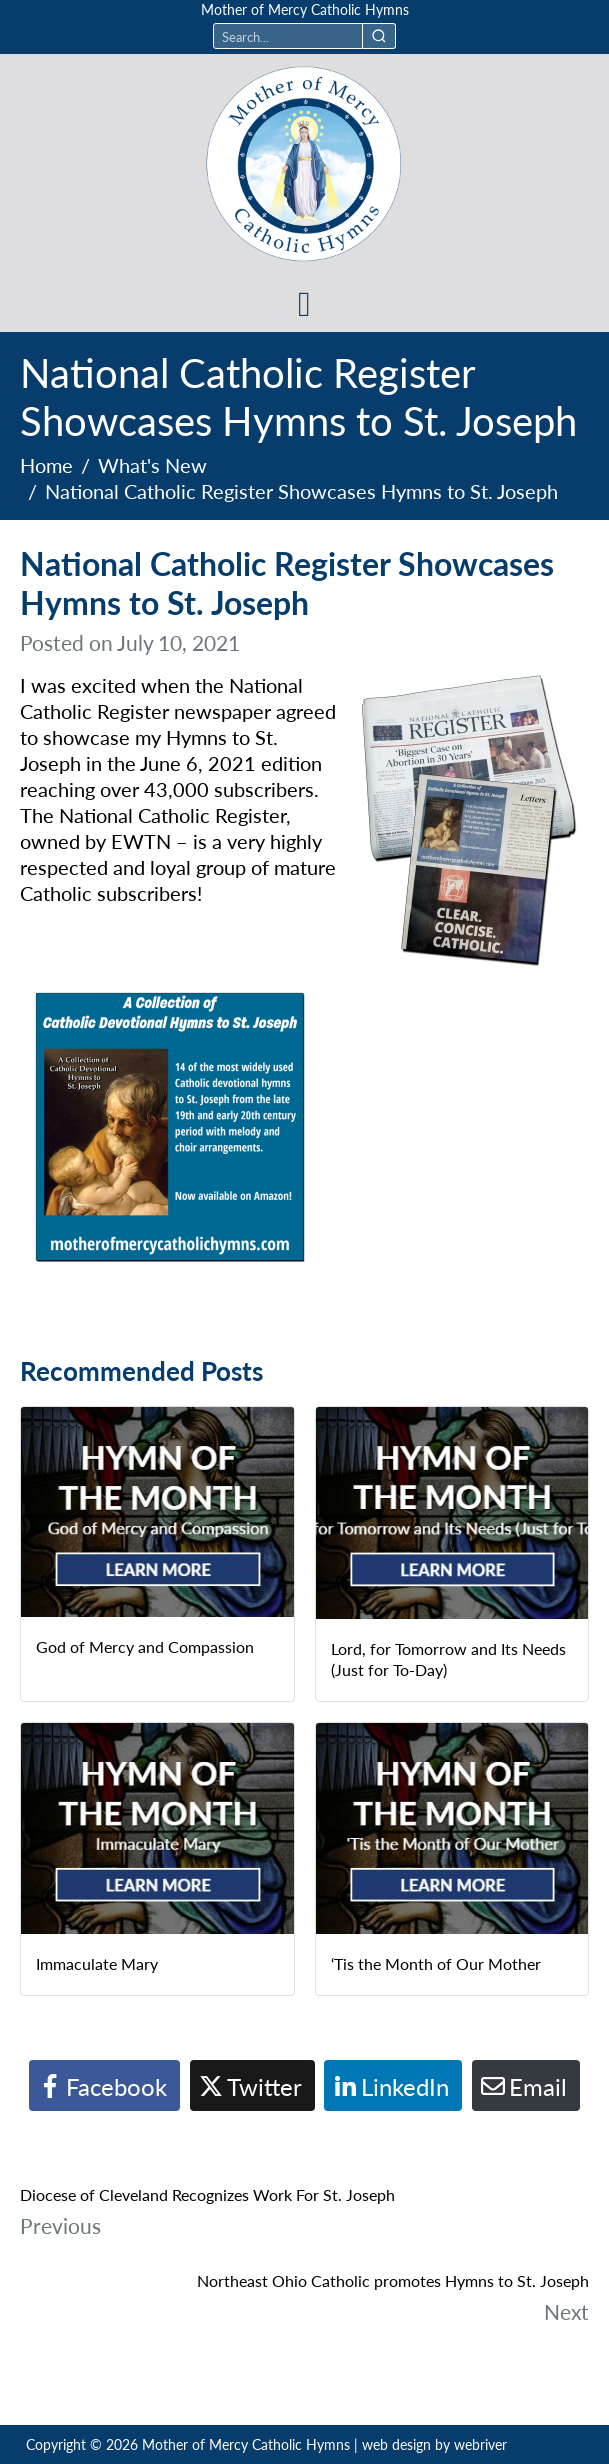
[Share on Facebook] (104, 2085)
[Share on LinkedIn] (393, 2085)
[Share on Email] (526, 2085)
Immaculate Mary (97, 1963)
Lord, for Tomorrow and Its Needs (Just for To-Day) (448, 1659)
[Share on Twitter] (252, 2085)
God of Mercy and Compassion (145, 1646)
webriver (480, 2444)
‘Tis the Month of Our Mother (436, 1963)
